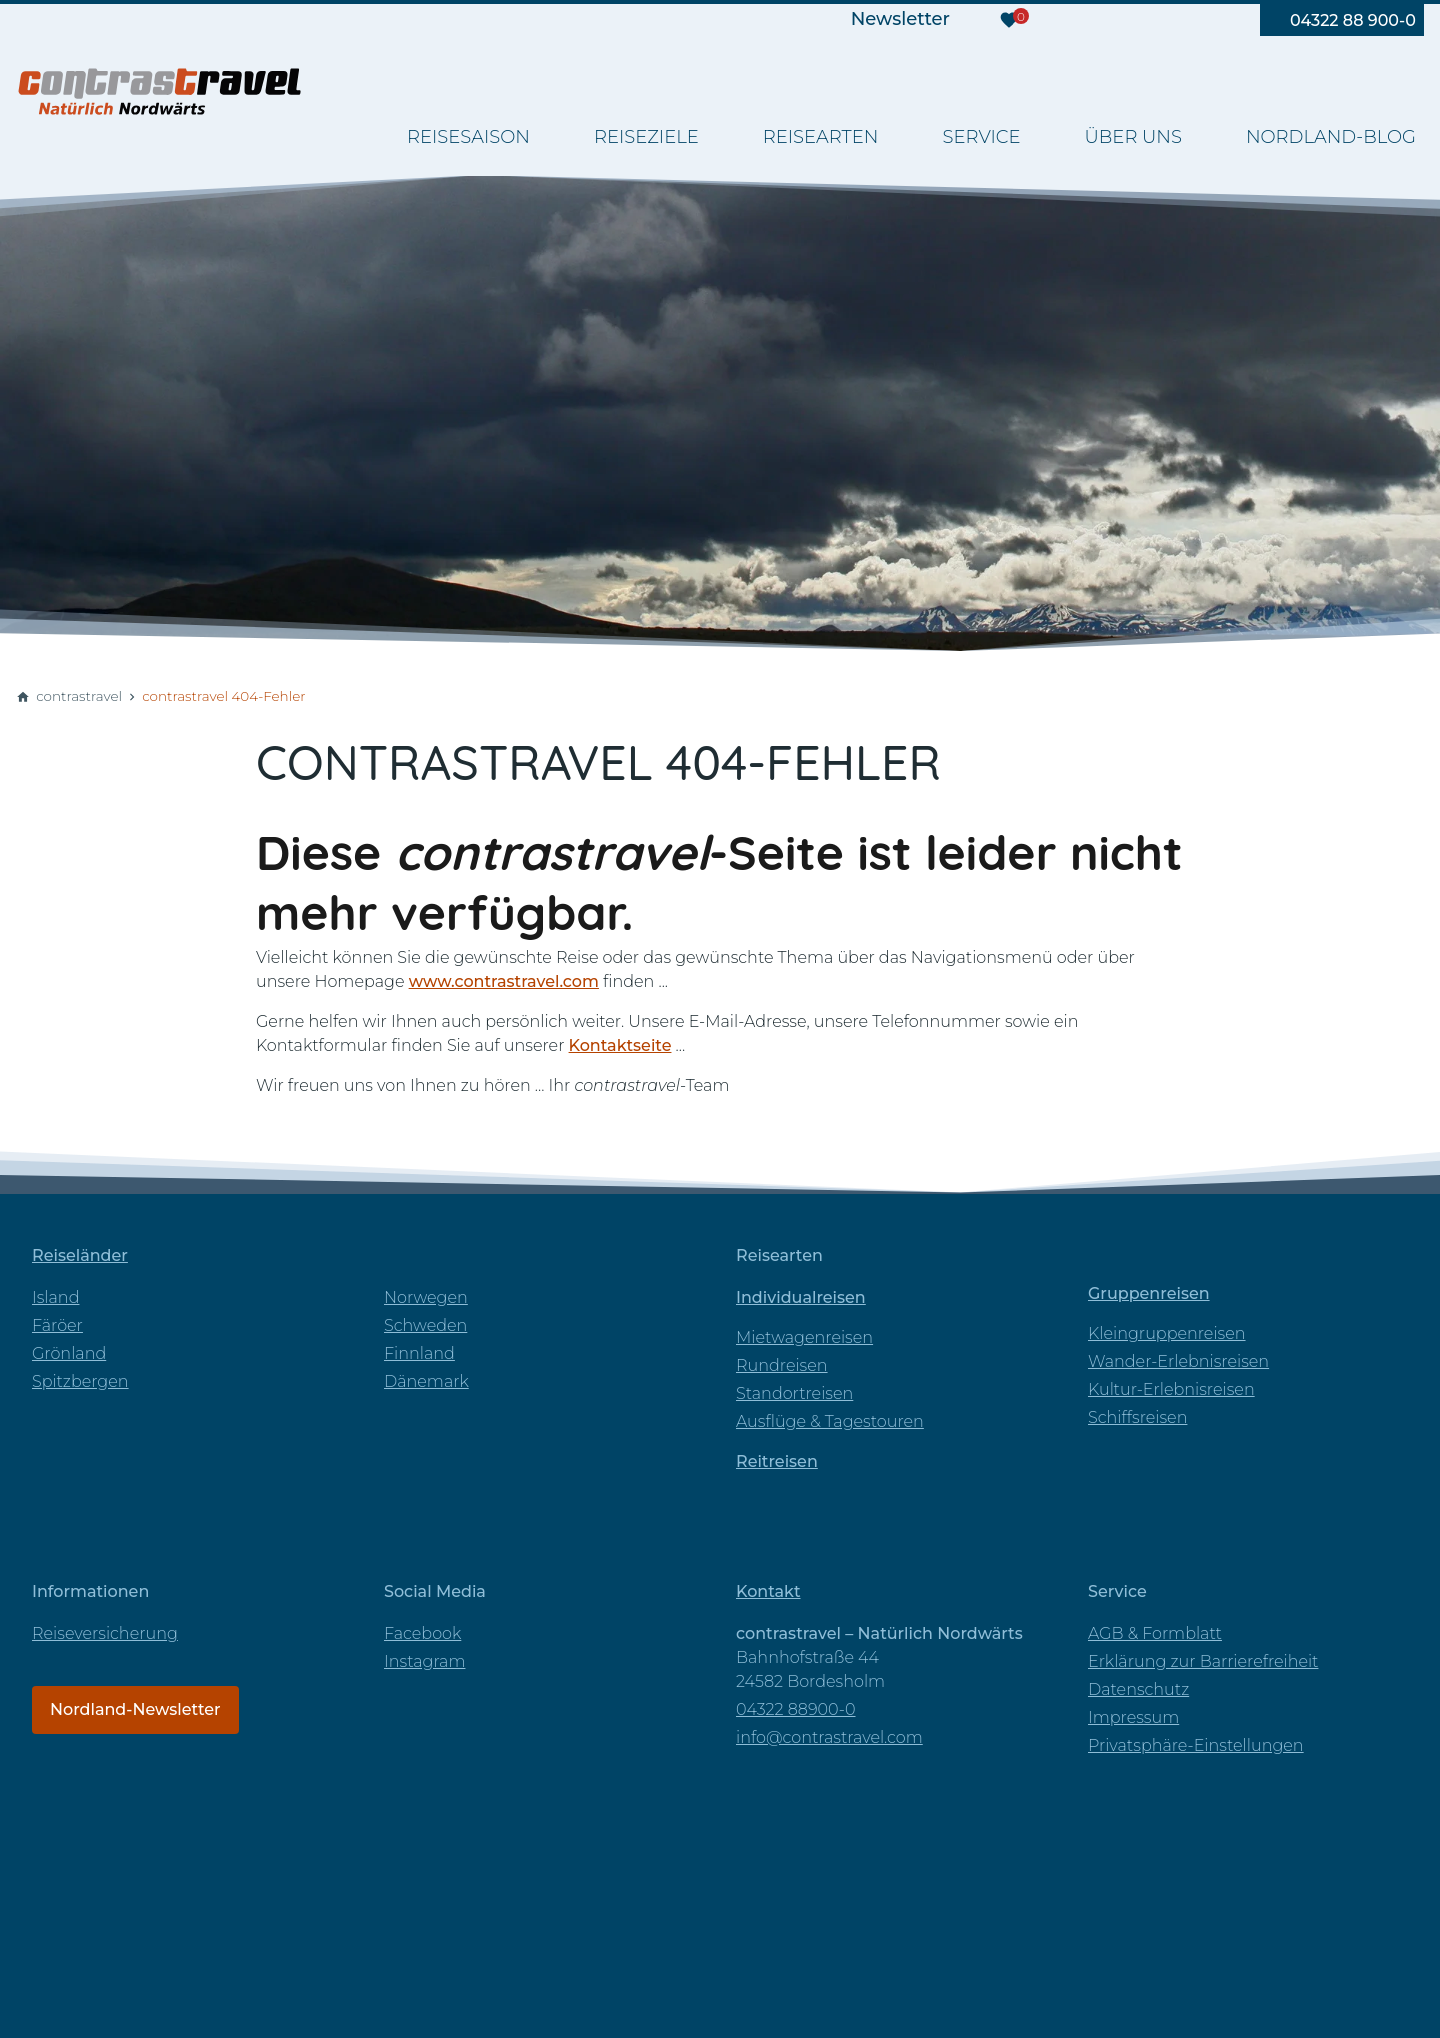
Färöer (57, 1325)
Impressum (1133, 1717)
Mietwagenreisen (804, 1337)
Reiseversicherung (105, 1633)
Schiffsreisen (1137, 1417)
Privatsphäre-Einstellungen (1196, 1745)
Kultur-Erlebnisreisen (1171, 1389)
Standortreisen (794, 1393)
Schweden (425, 1325)
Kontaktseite (620, 1045)
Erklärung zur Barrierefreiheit (1203, 1661)
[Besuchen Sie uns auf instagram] (1165, 20)
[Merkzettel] (1009, 20)
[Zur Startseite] (160, 90)
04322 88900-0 (796, 1709)
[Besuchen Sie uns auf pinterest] (1207, 20)
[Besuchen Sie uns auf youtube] (1123, 20)
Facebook (422, 1633)
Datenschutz (1138, 1689)
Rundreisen (782, 1365)
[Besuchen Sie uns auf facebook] (1081, 20)
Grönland (69, 1353)
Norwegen (426, 1297)
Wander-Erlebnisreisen (1178, 1361)
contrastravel (79, 696)
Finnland (419, 1353)
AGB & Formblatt (1155, 1633)
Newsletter (900, 19)
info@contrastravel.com (829, 1737)
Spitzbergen (80, 1381)
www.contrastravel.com (504, 981)
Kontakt (768, 1591)
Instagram (424, 1661)
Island (55, 1297)
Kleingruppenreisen (1167, 1333)
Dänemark (426, 1381)
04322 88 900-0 (1353, 20)
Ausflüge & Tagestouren (830, 1421)
